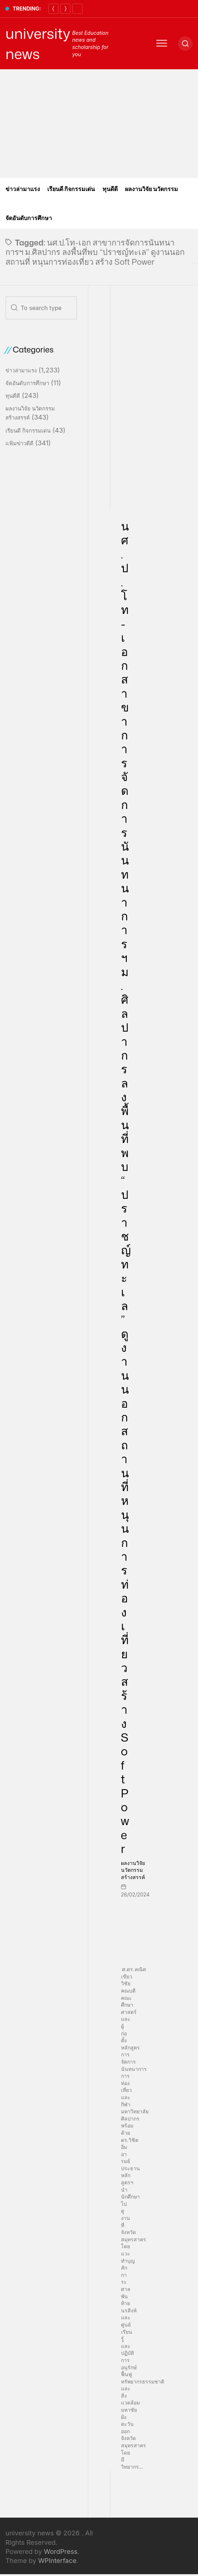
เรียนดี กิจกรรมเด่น (71, 189)
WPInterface (57, 2560)
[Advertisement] (99, 123)
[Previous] (53, 9)
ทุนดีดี (110, 189)
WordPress (61, 2551)
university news (37, 43)
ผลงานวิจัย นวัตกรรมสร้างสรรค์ (133, 1870)
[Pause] (77, 9)
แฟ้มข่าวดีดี (19, 443)
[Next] (65, 9)
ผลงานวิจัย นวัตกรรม (151, 189)
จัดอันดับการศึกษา (28, 218)
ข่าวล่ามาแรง (22, 189)
